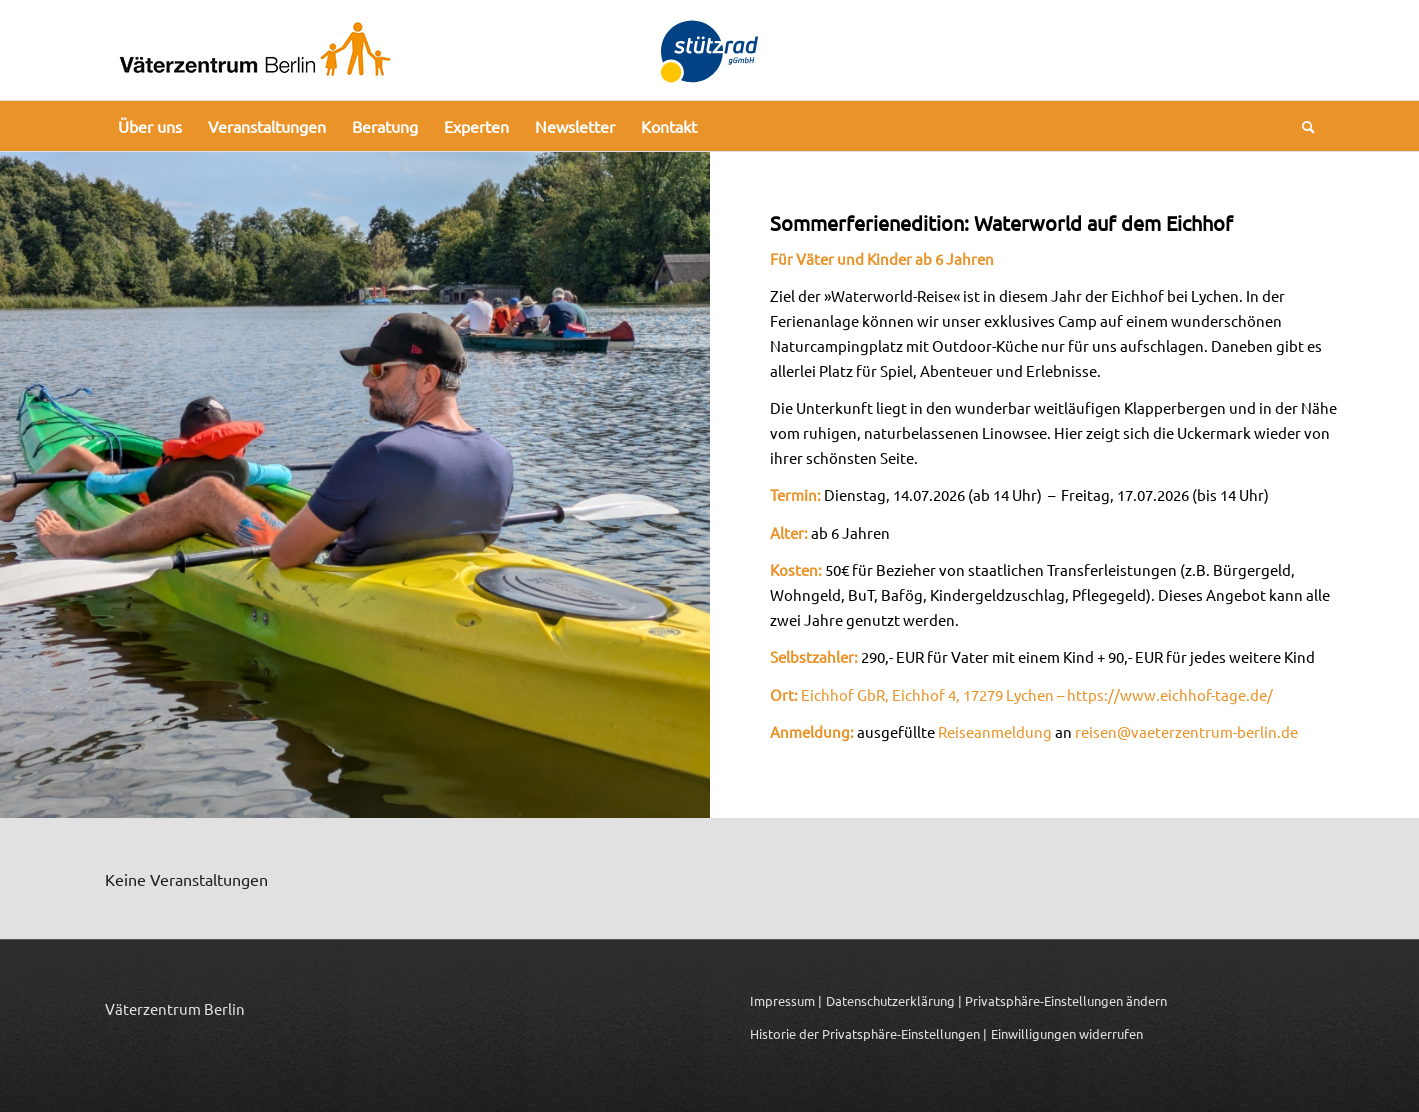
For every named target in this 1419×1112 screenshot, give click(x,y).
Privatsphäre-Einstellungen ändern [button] (1066, 1000)
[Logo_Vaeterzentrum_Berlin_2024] (255, 50)
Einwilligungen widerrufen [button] (1067, 1033)
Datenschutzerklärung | (894, 1000)
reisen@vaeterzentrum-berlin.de (1186, 731)
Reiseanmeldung (995, 731)
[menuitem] (150, 126)
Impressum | (786, 1000)
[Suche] (1302, 126)
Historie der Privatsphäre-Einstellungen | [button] (868, 1033)
